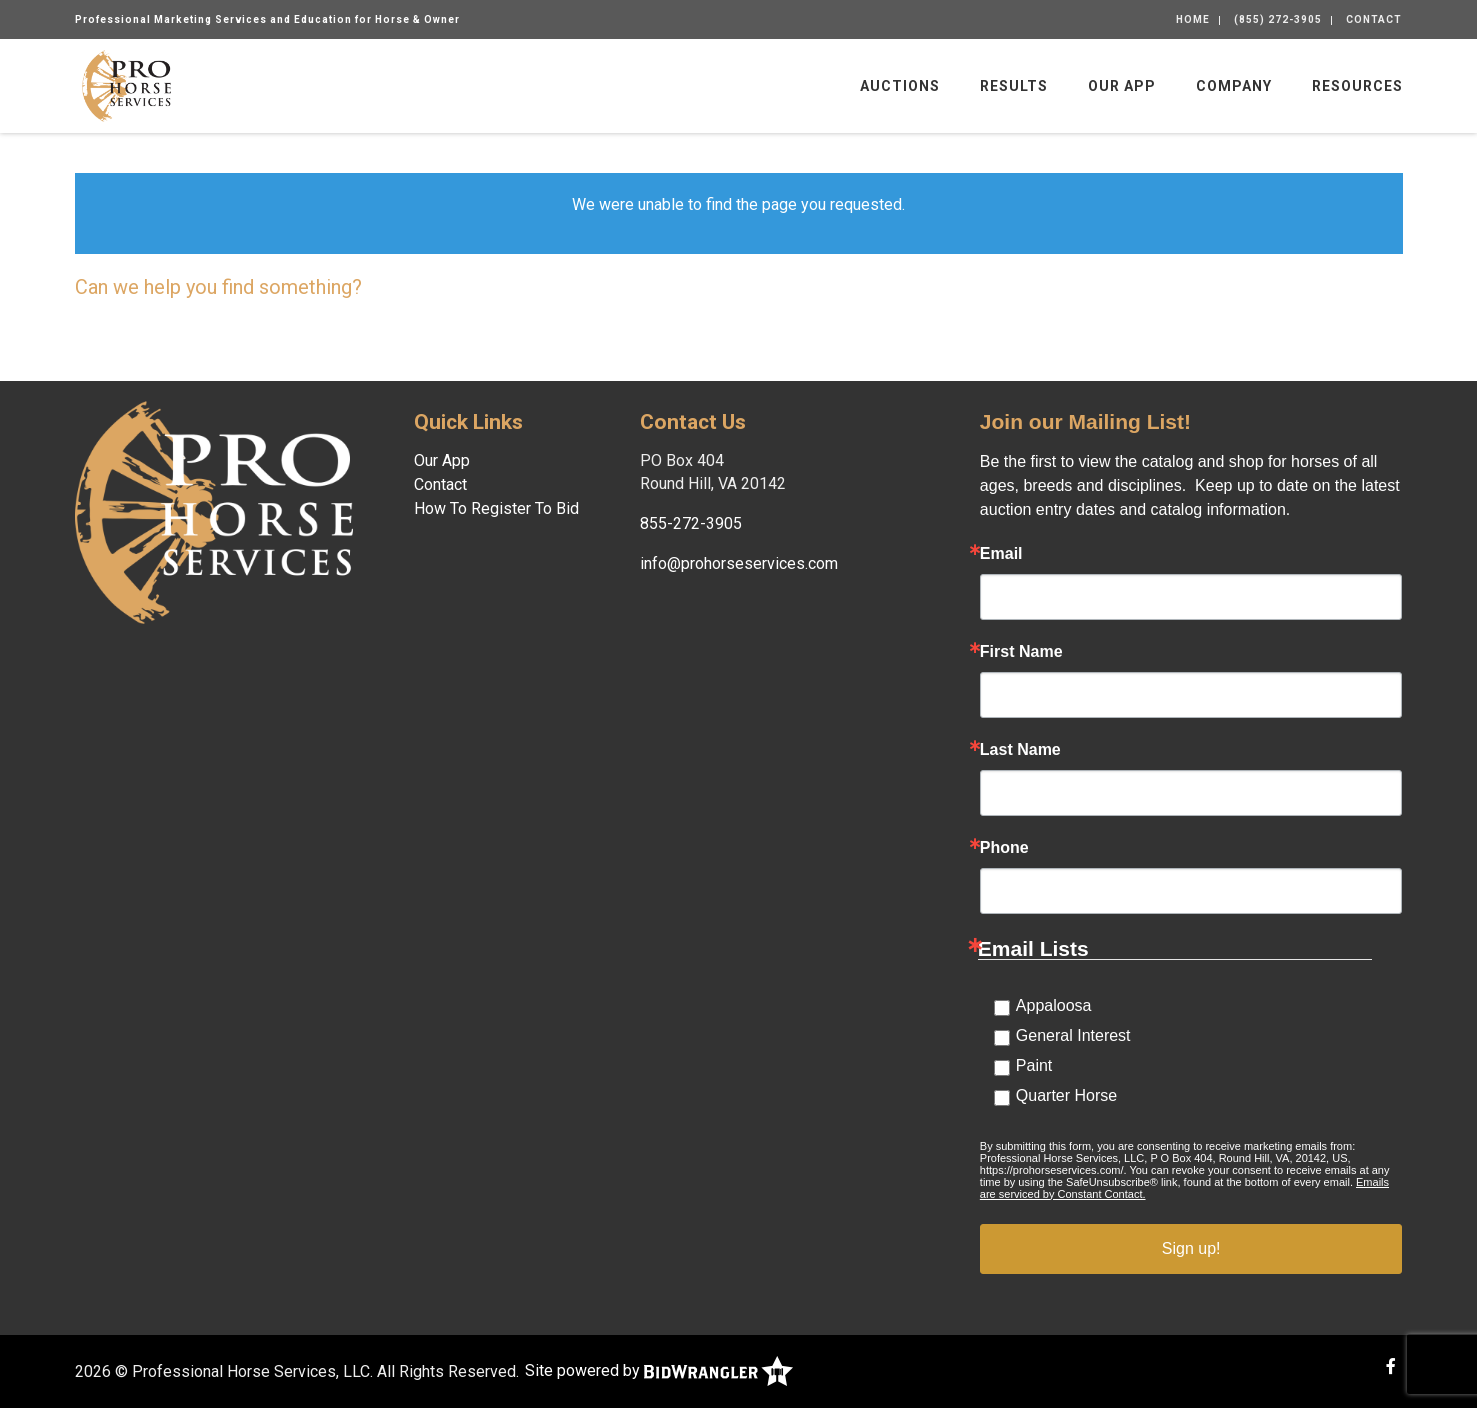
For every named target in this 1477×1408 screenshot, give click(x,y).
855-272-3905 (691, 523)
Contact (1374, 19)
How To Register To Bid (496, 508)
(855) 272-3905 (1278, 19)
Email (1001, 554)
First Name (1021, 652)
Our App (1122, 86)
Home (1193, 19)
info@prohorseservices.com (739, 563)
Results (1014, 86)
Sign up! (1191, 1248)
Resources (1357, 86)
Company (1234, 86)
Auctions (900, 86)
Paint (1034, 1065)
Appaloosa (1054, 1005)
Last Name (1020, 750)
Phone (1004, 848)
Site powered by (659, 1370)
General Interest (1073, 1035)
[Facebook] (1391, 1366)
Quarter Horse (1066, 1095)
